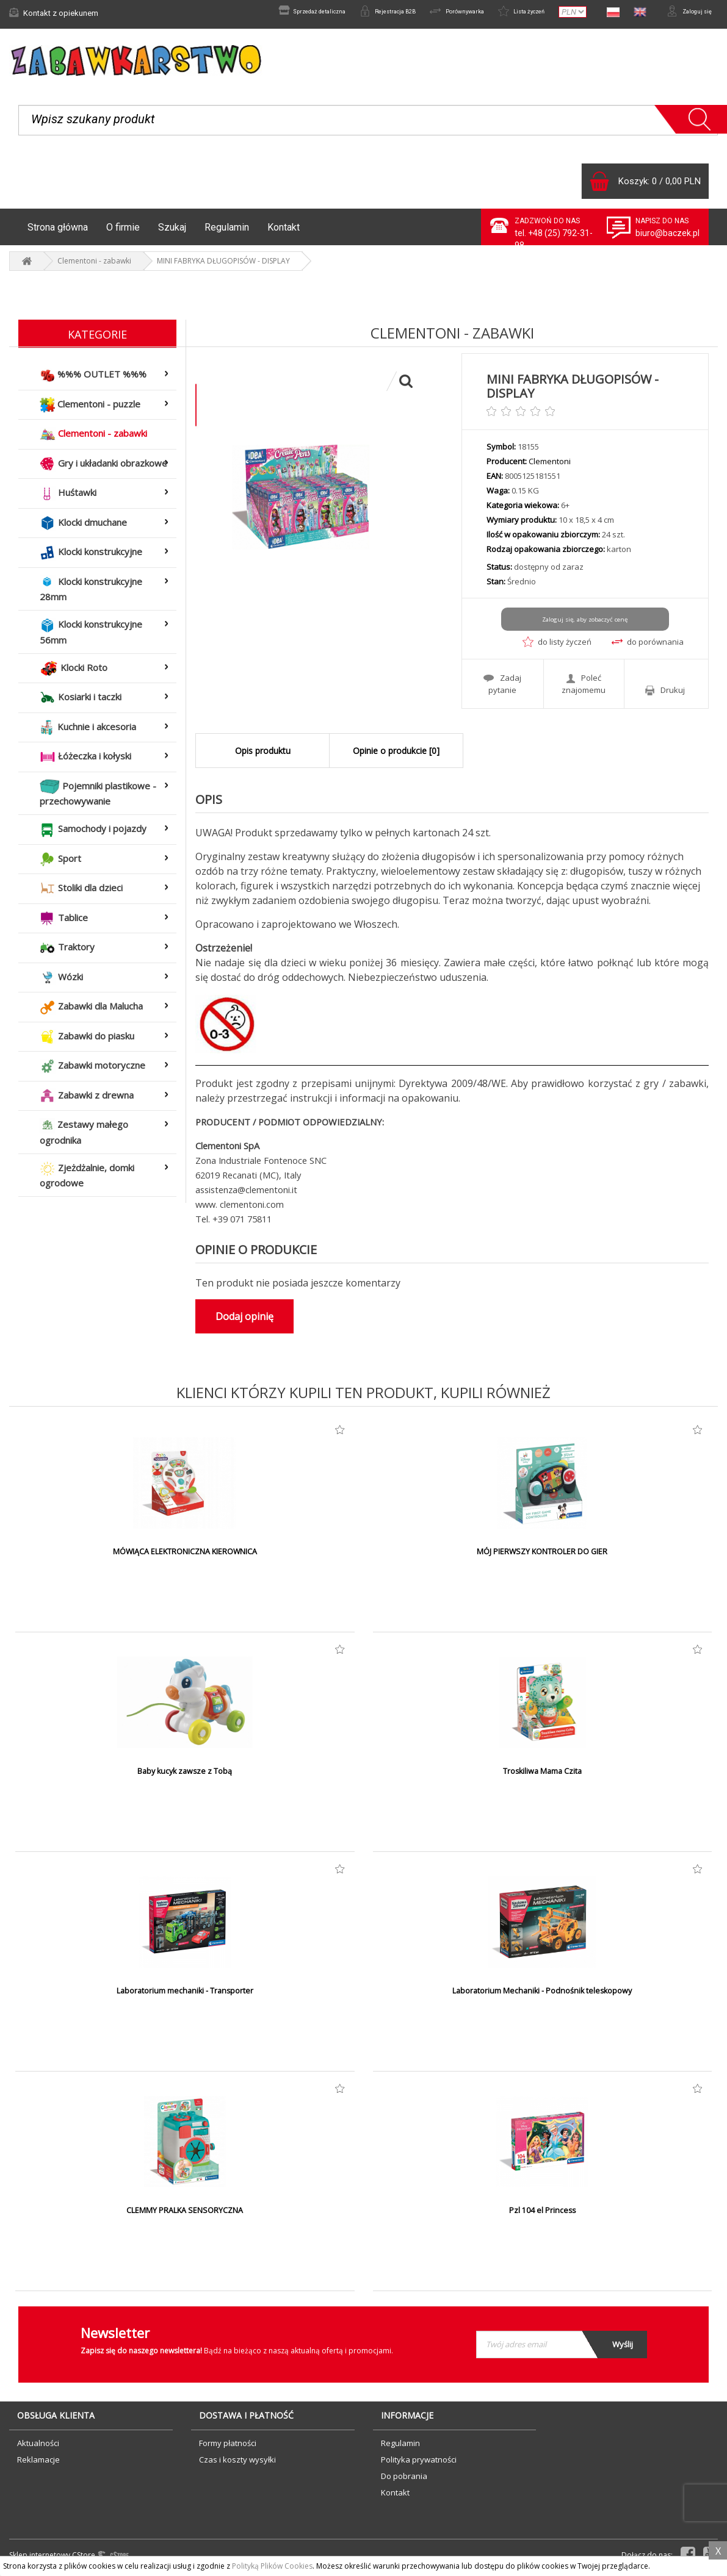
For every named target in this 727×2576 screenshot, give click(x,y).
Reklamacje (38, 2463)
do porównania (648, 647)
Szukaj (172, 233)
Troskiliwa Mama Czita (542, 1776)
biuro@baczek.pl (667, 239)
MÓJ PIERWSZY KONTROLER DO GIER (542, 1556)
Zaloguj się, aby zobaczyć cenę (585, 626)
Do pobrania (404, 2480)
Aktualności (38, 2447)
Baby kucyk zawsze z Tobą (185, 1776)
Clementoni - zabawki (94, 267)
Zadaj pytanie (502, 688)
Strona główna (57, 233)
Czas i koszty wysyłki (237, 2463)
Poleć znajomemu (584, 688)
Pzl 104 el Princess (542, 2215)
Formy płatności (227, 2447)
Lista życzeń (506, 12)
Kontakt (283, 233)
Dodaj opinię (244, 1320)
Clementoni (550, 467)
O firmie (123, 233)
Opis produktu (263, 755)
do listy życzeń (557, 647)
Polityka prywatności (419, 2463)
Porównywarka (429, 12)
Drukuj (665, 694)
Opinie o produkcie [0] (396, 755)
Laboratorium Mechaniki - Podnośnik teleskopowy (542, 1995)
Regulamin (226, 233)
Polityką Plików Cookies (272, 2566)
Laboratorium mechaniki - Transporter (185, 1995)
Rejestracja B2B (347, 12)
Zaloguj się (684, 12)
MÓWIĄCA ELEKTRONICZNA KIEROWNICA (185, 1556)
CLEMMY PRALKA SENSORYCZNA (185, 2215)
